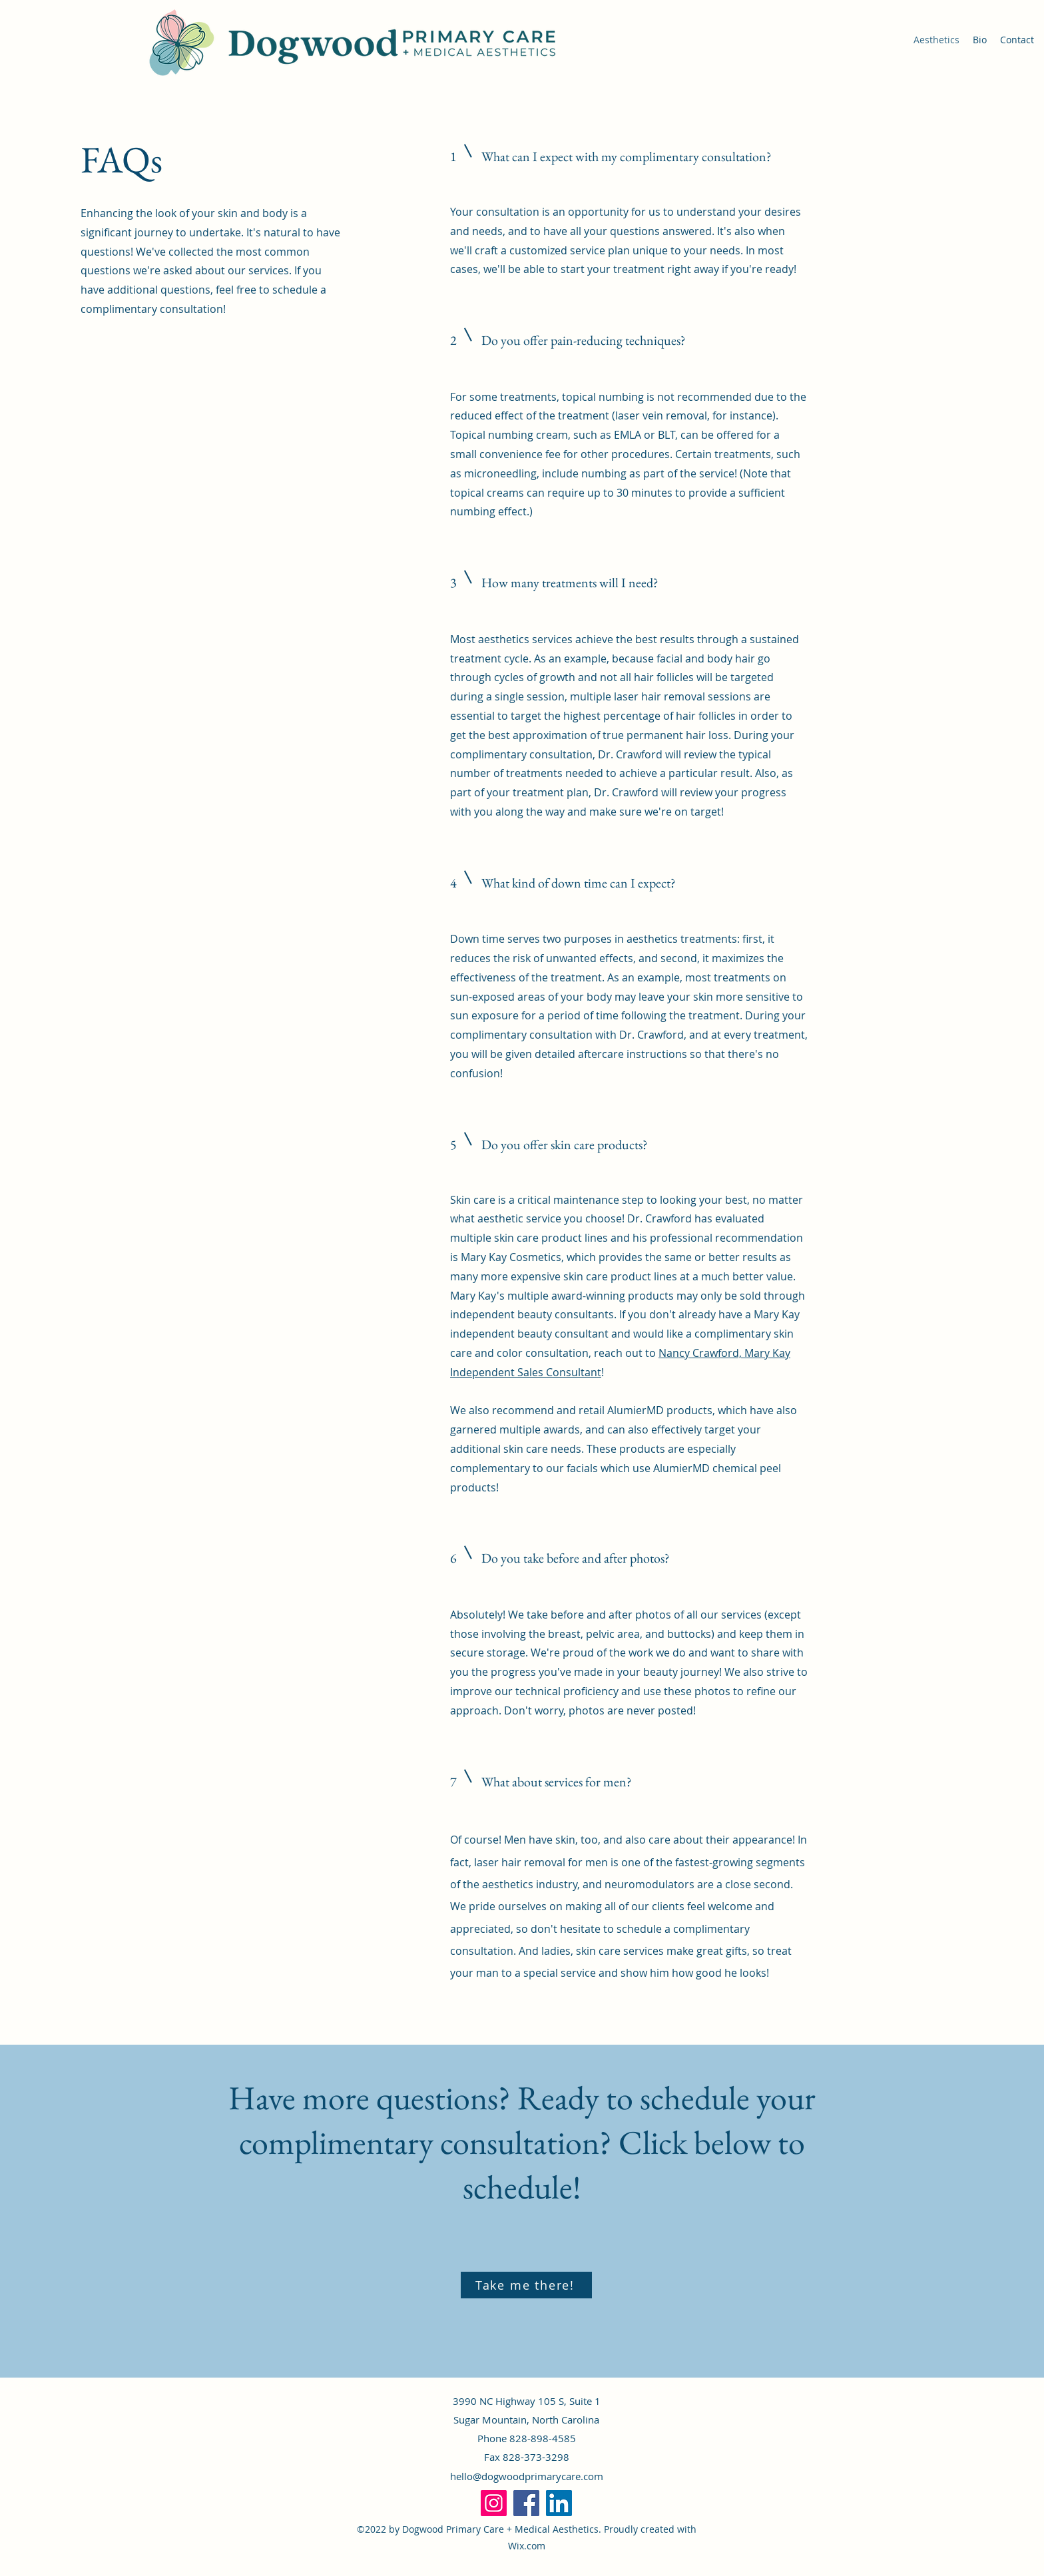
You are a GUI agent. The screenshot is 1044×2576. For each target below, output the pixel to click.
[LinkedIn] (559, 2503)
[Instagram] (494, 2503)
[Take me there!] (526, 2285)
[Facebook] (526, 2503)
